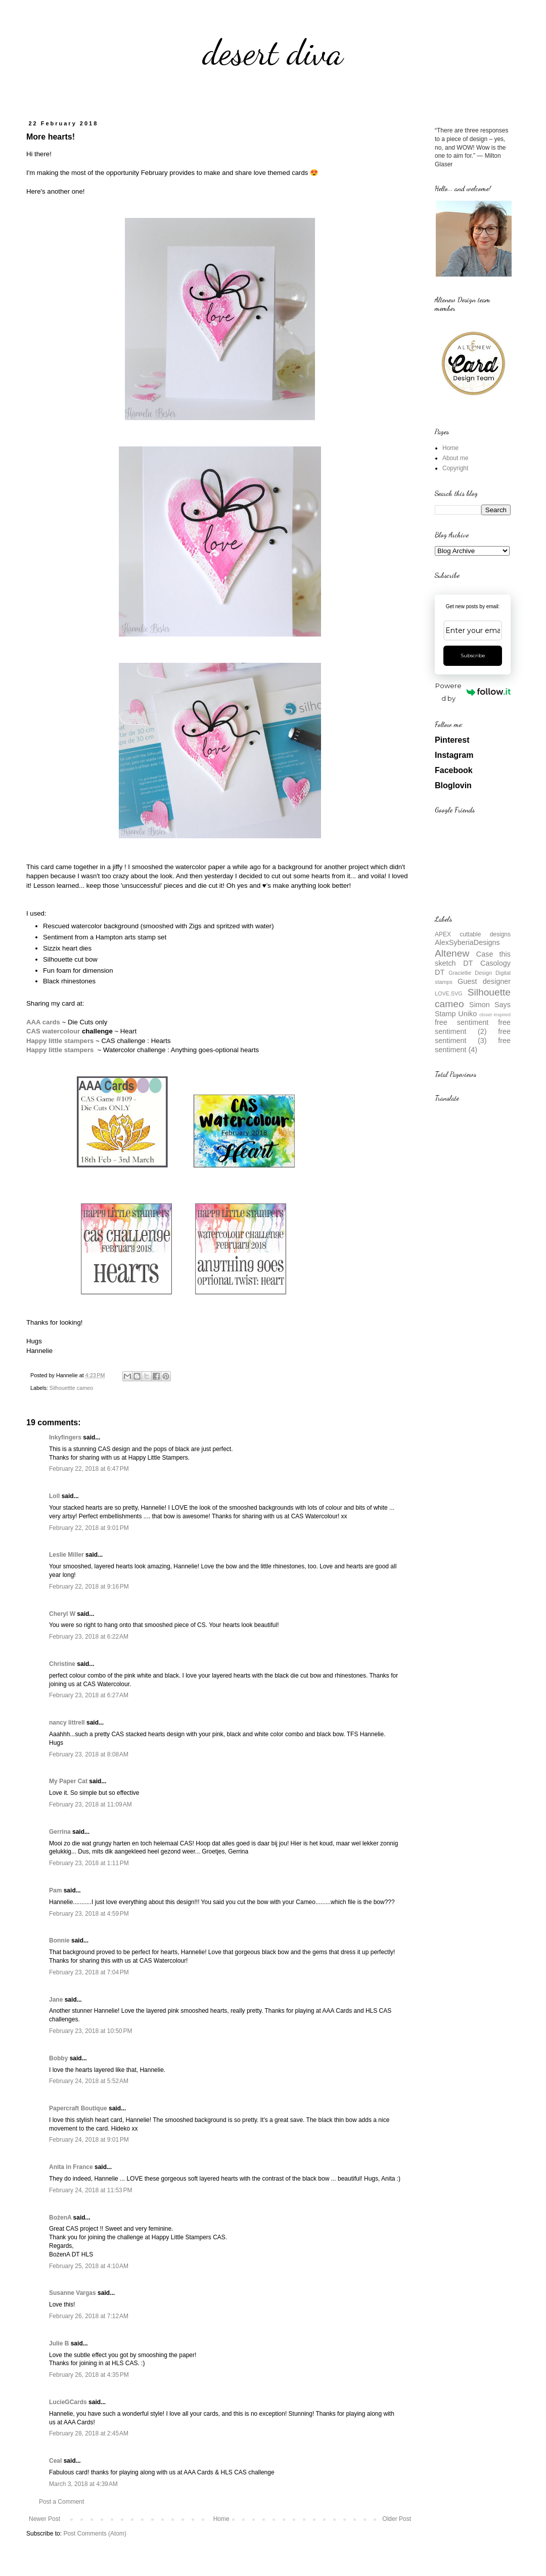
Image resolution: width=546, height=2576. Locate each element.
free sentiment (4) (473, 1045)
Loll (54, 1496)
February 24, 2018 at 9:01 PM (89, 2139)
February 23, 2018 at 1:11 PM (89, 1863)
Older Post (396, 2518)
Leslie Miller (66, 1554)
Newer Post (44, 2518)
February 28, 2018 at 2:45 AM (88, 2433)
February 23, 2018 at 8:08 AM (88, 1754)
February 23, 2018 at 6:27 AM (88, 1695)
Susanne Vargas (72, 2292)
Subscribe (473, 655)
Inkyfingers (65, 1437)
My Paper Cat (68, 1781)
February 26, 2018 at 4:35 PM (89, 2374)
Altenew (452, 953)
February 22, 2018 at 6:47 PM (89, 1468)
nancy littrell (67, 1722)
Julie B (59, 2343)
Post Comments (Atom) (94, 2533)
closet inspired (495, 1014)
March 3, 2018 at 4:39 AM (83, 2484)
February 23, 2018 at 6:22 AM (88, 1636)
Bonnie (59, 1940)
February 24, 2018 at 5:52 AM (88, 2081)
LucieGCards (68, 2402)
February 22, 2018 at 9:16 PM (89, 1586)
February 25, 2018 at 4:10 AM (88, 2266)
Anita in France (71, 2167)
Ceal (55, 2460)
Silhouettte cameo (71, 1388)
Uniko (467, 1014)
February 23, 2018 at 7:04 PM (89, 1972)
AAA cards (43, 1022)
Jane (56, 1999)
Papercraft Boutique (78, 2108)
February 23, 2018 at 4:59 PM (89, 1913)
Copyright (455, 468)
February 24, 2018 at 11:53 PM (90, 2190)
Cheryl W (62, 1613)
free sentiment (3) (473, 1036)
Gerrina (60, 1831)
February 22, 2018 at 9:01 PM (89, 1527)
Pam (55, 1890)
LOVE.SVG (449, 993)
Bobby (58, 2058)
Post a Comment (61, 2501)
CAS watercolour (53, 1031)
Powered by (473, 692)
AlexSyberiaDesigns (467, 942)
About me (455, 458)
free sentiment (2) (473, 1026)
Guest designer (484, 981)
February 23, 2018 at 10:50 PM (90, 2031)
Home (221, 2518)
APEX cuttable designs (473, 934)
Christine (62, 1663)
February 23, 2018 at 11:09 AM (90, 1804)
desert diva (273, 52)
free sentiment (461, 1022)
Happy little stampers (61, 1050)
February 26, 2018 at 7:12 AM (88, 2316)
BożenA (60, 2217)
